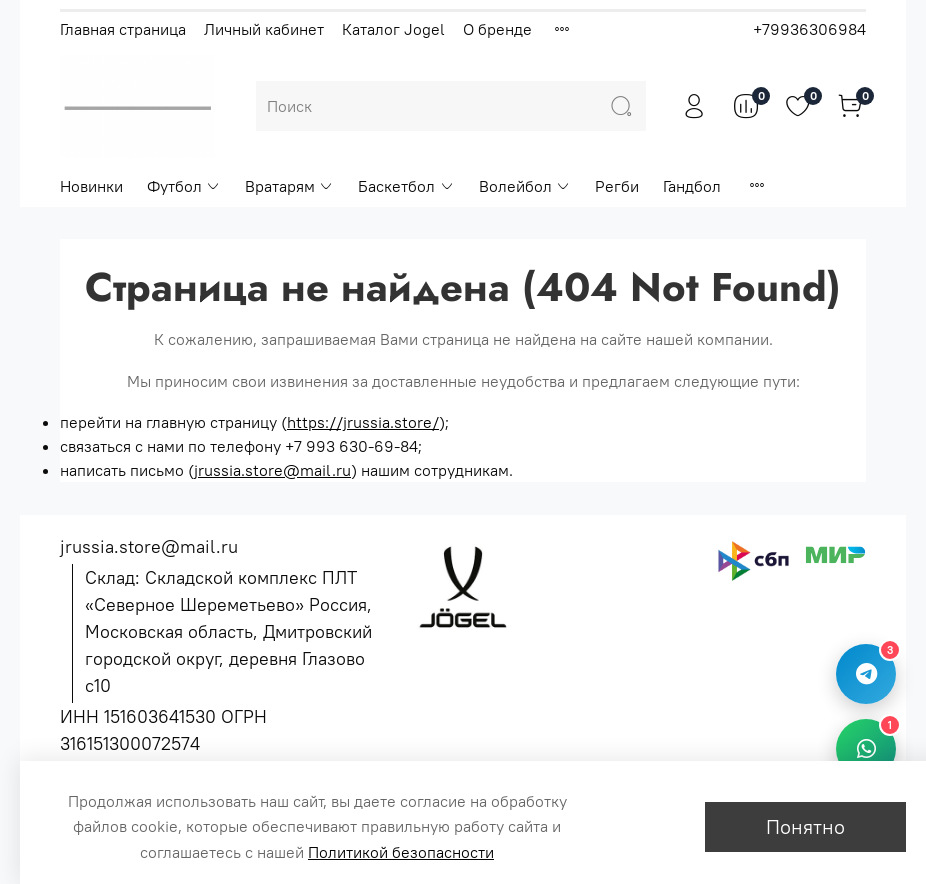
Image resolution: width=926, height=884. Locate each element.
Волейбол (525, 186)
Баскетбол (406, 186)
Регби (617, 186)
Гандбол (692, 186)
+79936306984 (809, 29)
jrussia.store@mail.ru (272, 470)
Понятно (805, 826)
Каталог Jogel (393, 29)
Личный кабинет (264, 29)
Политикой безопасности (401, 852)
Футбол (184, 186)
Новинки (91, 186)
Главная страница (123, 29)
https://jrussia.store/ (363, 422)
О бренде (497, 29)
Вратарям (289, 186)
